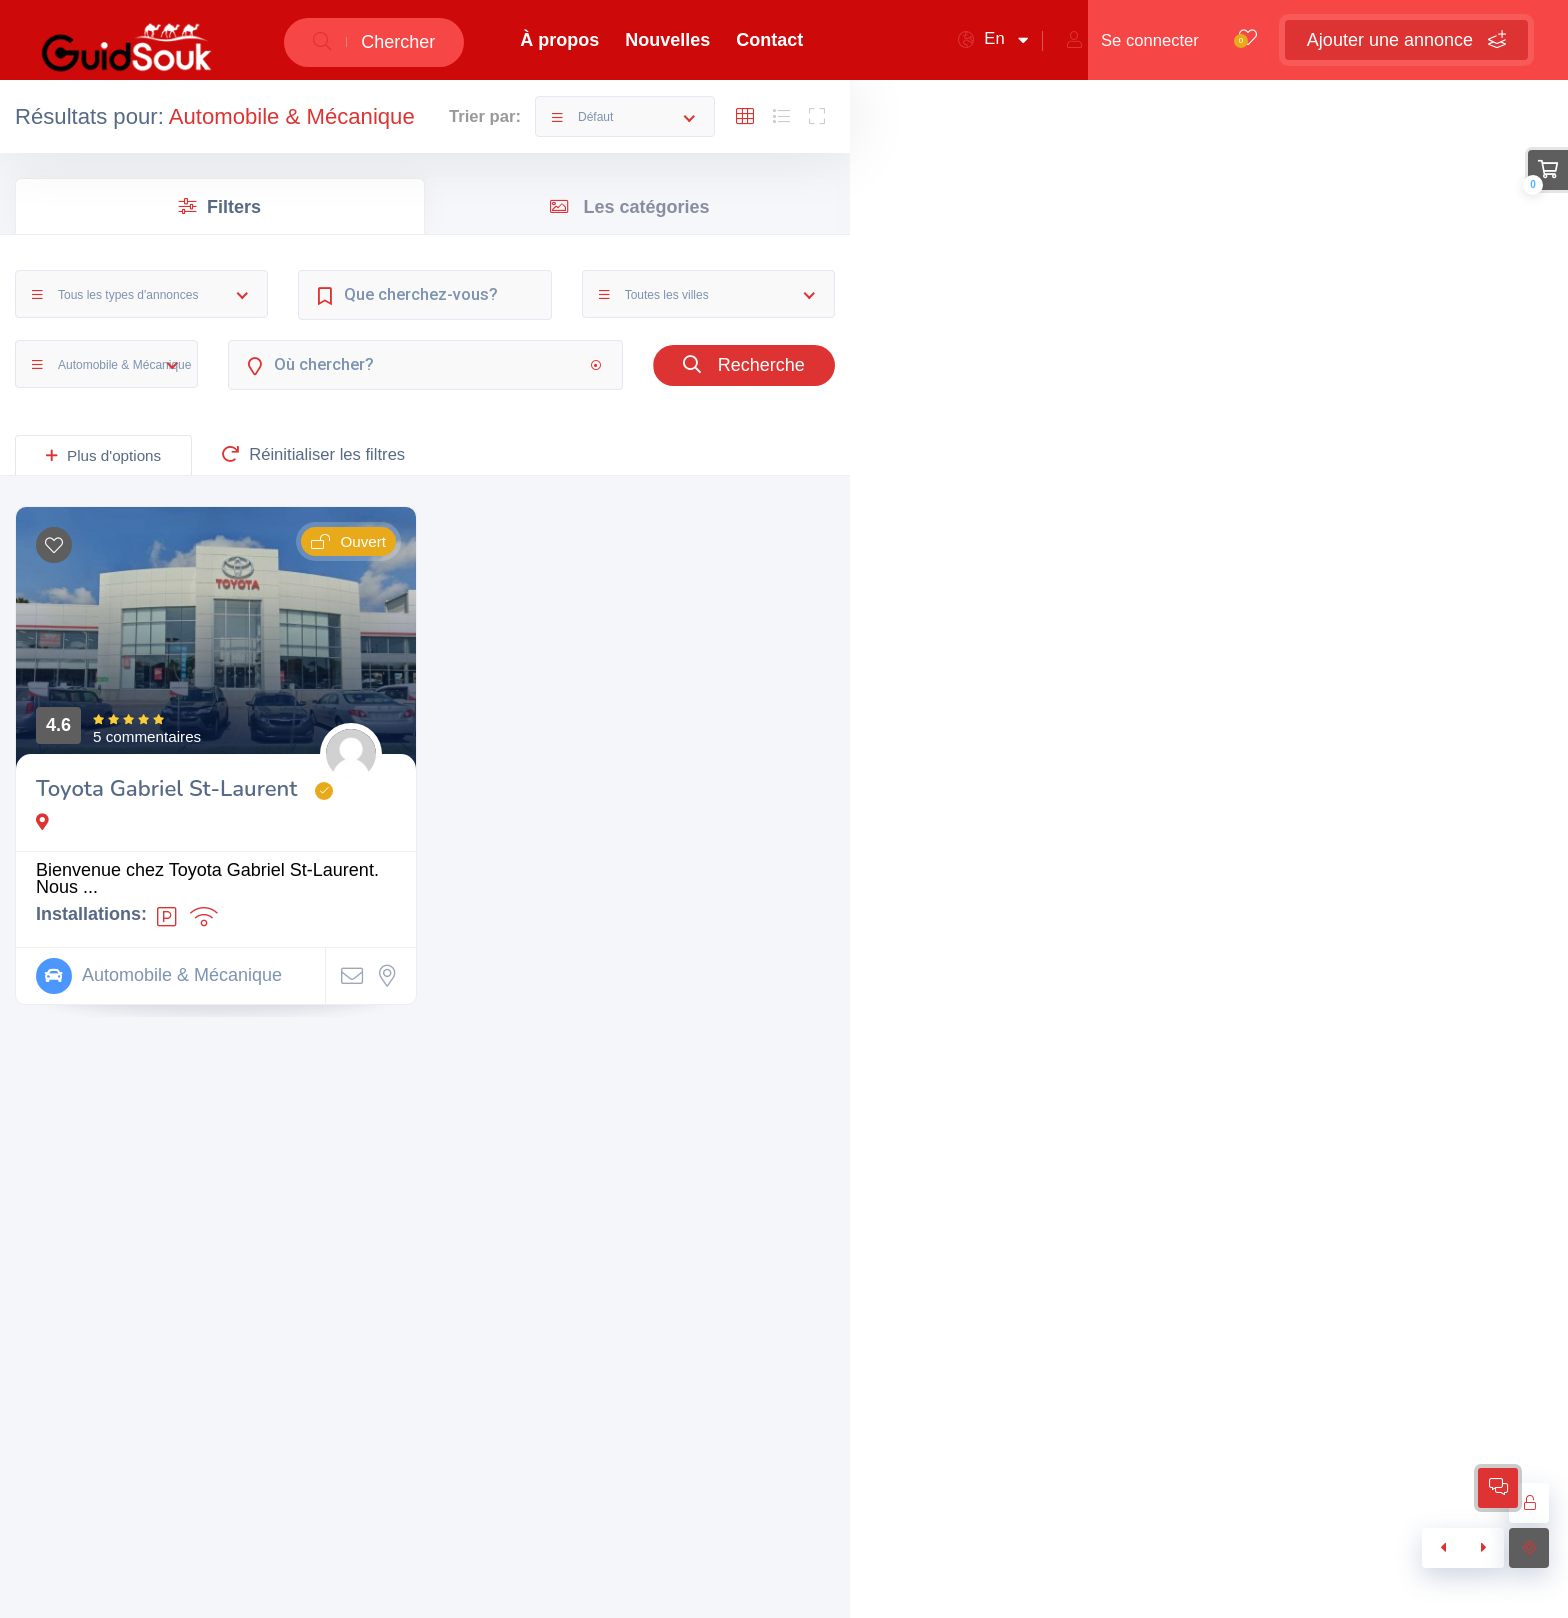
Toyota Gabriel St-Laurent (166, 789)
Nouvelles (667, 40)
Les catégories (629, 207)
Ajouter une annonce (1406, 40)
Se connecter (1133, 40)
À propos (559, 40)
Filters (220, 207)
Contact (769, 40)
